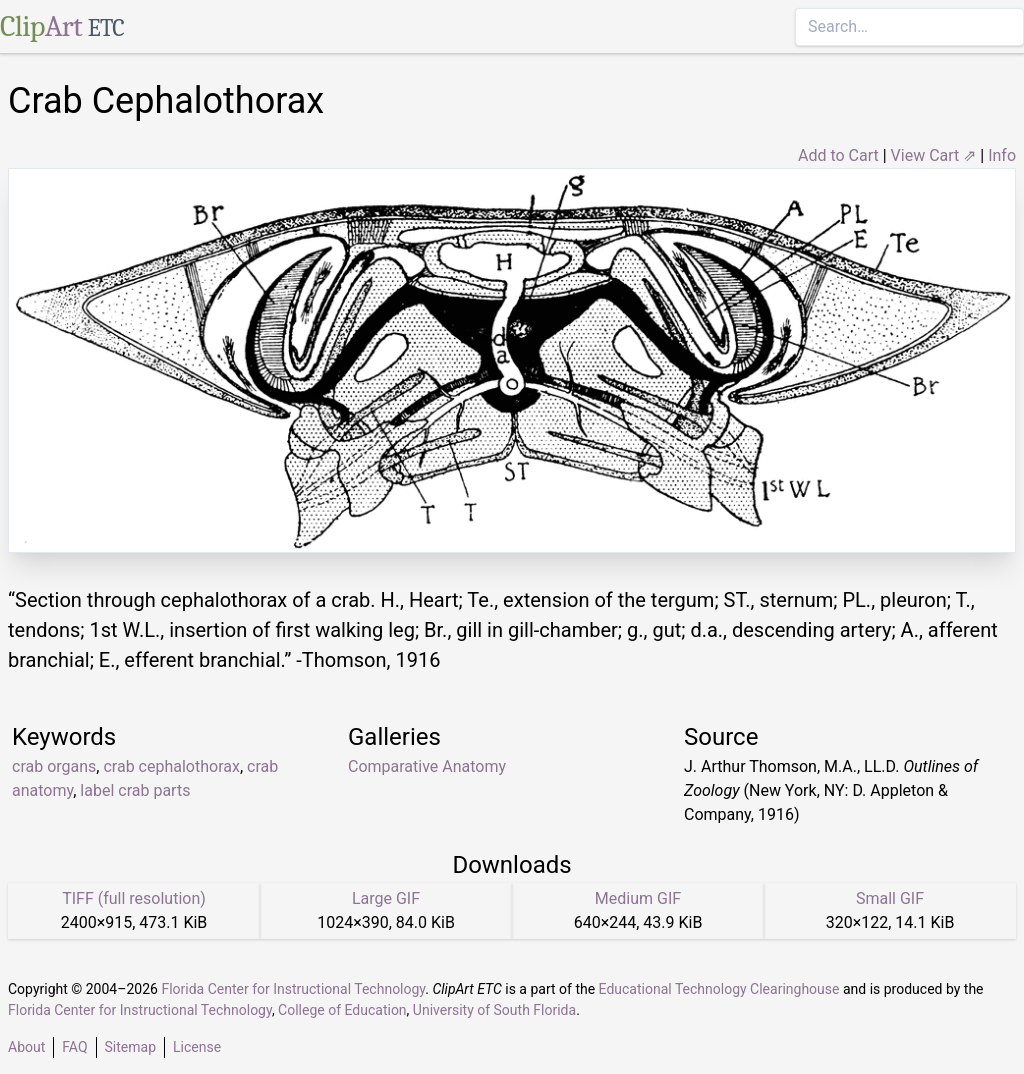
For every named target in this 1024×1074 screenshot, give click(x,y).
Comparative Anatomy (427, 766)
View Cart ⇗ (934, 155)
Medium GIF (638, 898)
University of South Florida (494, 1010)
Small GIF (890, 898)
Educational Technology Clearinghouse (719, 989)
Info (1002, 155)
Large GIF (386, 898)
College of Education (342, 1010)
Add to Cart (838, 155)
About (26, 1047)
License (197, 1047)
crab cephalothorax (171, 766)
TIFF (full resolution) (134, 898)
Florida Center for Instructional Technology (293, 989)
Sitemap (130, 1047)
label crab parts (135, 790)
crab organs (54, 766)
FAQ (74, 1047)
